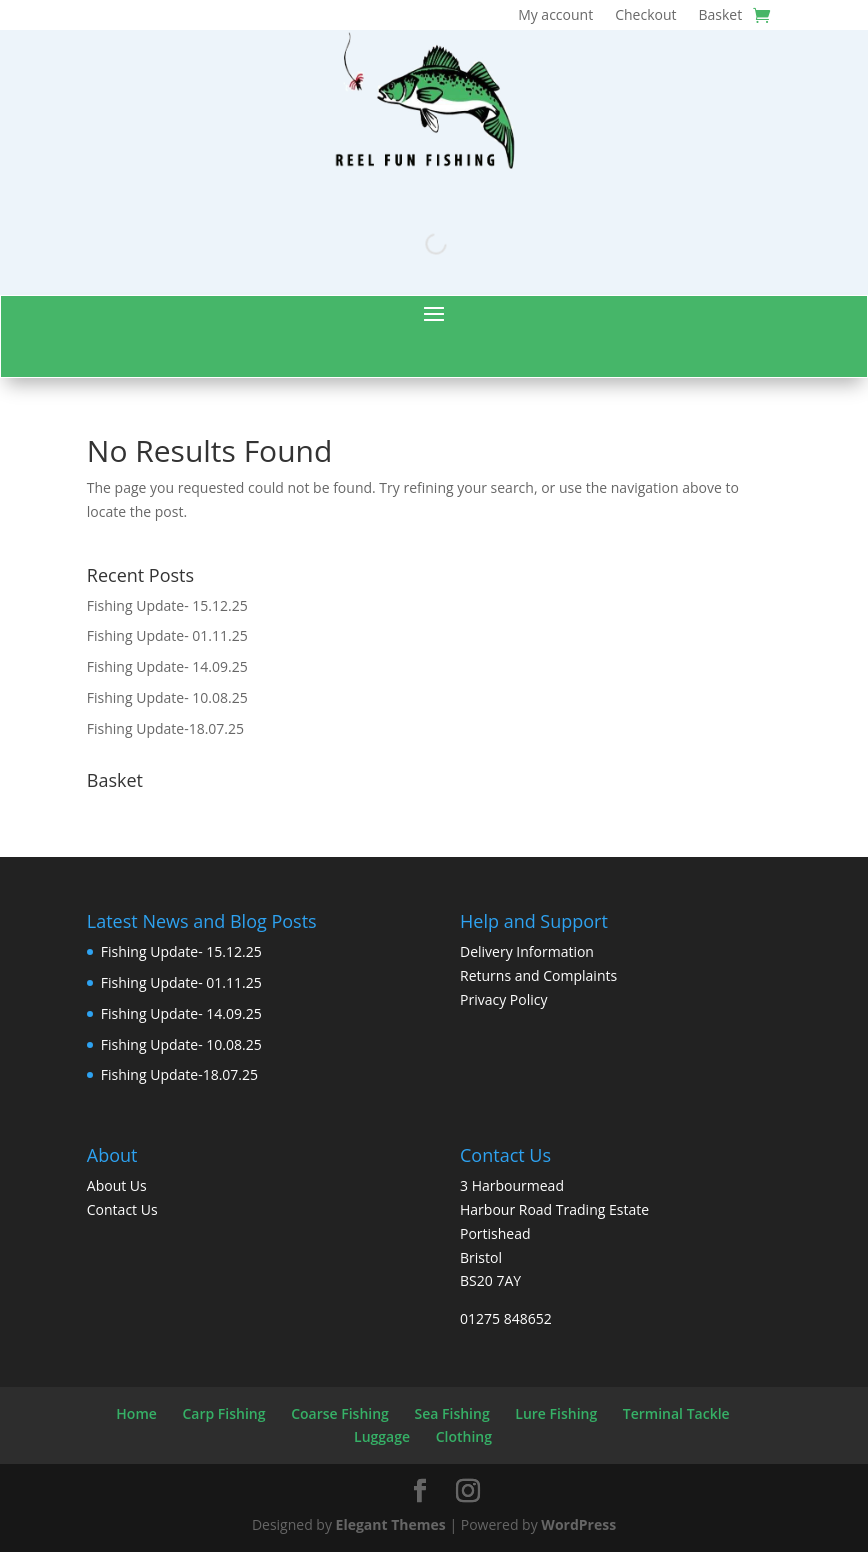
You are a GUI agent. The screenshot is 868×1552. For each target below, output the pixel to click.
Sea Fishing (452, 1413)
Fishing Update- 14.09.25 (167, 666)
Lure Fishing (556, 1413)
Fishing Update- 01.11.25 (167, 635)
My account (555, 16)
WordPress (578, 1524)
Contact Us (122, 1209)
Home (136, 1413)
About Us (117, 1185)
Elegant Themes (391, 1524)
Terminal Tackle (676, 1413)
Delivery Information (527, 951)
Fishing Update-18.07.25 (165, 728)
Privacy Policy (503, 999)
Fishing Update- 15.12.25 (167, 605)
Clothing (464, 1436)
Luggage (382, 1436)
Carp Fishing (223, 1413)
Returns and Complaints (538, 975)
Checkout (645, 16)
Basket (720, 16)
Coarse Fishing (340, 1413)
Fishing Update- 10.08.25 (167, 697)
